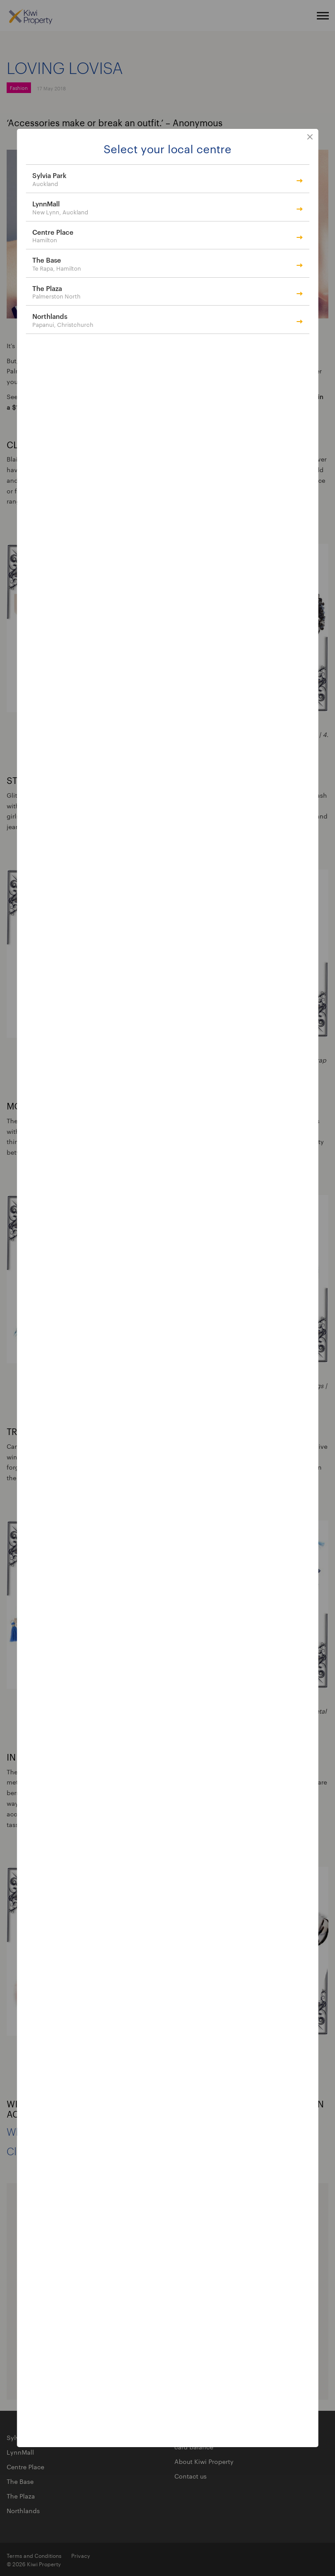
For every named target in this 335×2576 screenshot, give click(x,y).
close (310, 137)
